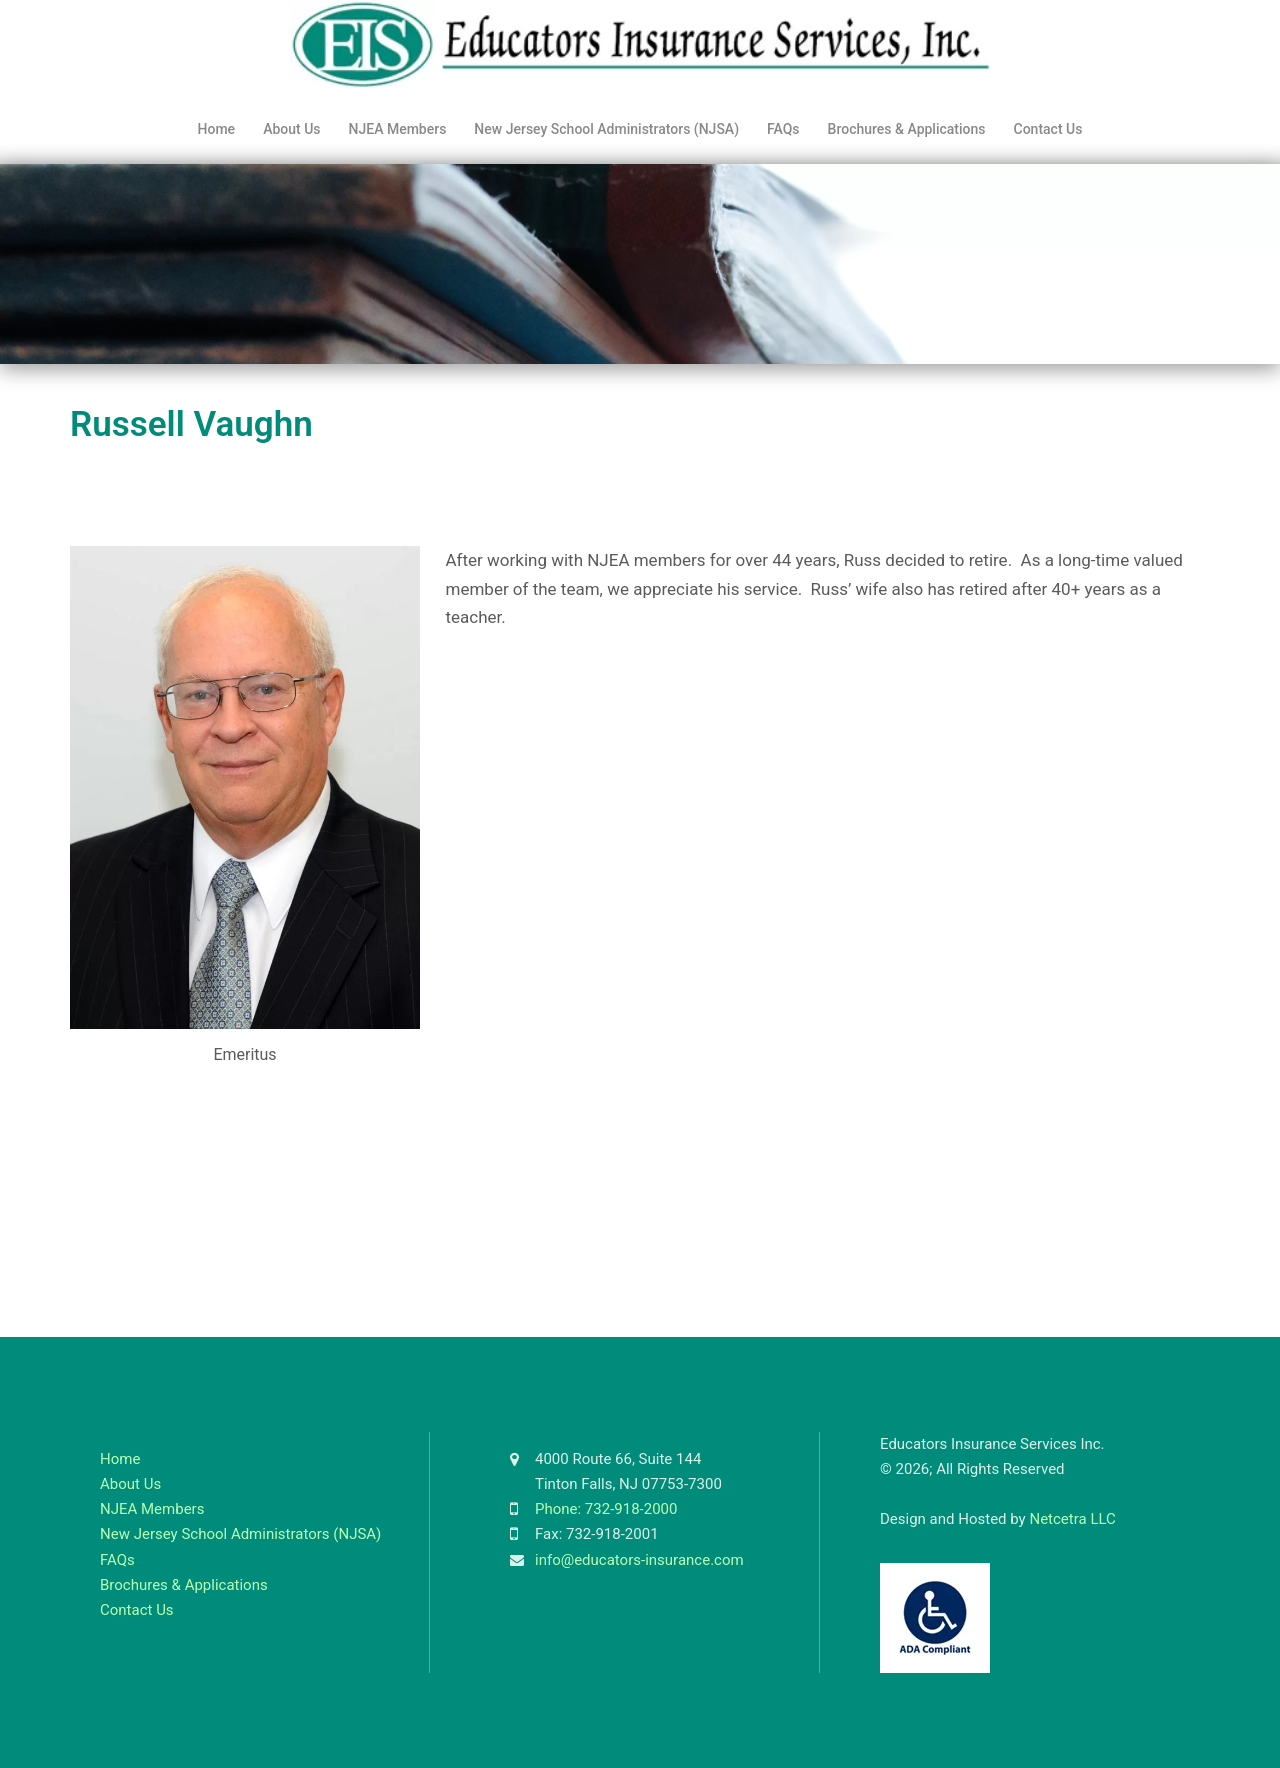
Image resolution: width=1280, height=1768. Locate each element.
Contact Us (1048, 129)
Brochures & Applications (907, 129)
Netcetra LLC (1072, 1519)
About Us (291, 129)
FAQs (783, 129)
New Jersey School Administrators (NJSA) (606, 129)
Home (217, 129)
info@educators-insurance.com (639, 1560)
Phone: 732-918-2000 (606, 1509)
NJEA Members (398, 129)
